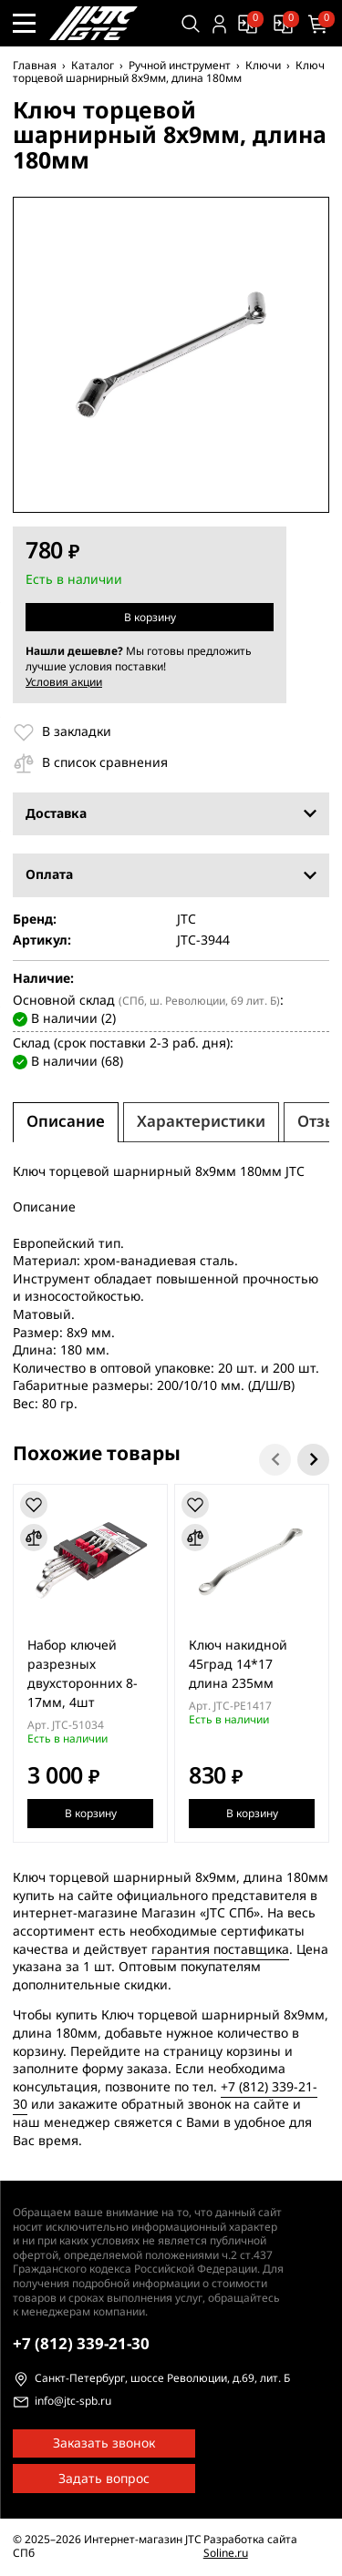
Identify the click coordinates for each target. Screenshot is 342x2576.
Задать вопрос (104, 2479)
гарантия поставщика (220, 1949)
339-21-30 (81, 2344)
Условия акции (64, 682)
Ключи (263, 65)
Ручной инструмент (180, 65)
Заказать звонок (104, 2443)
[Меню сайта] (24, 23)
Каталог (92, 65)
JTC (186, 920)
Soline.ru (225, 2553)
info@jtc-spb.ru (73, 2402)
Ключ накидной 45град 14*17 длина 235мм (238, 1664)
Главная (35, 65)
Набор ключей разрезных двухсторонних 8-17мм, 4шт (82, 1674)
